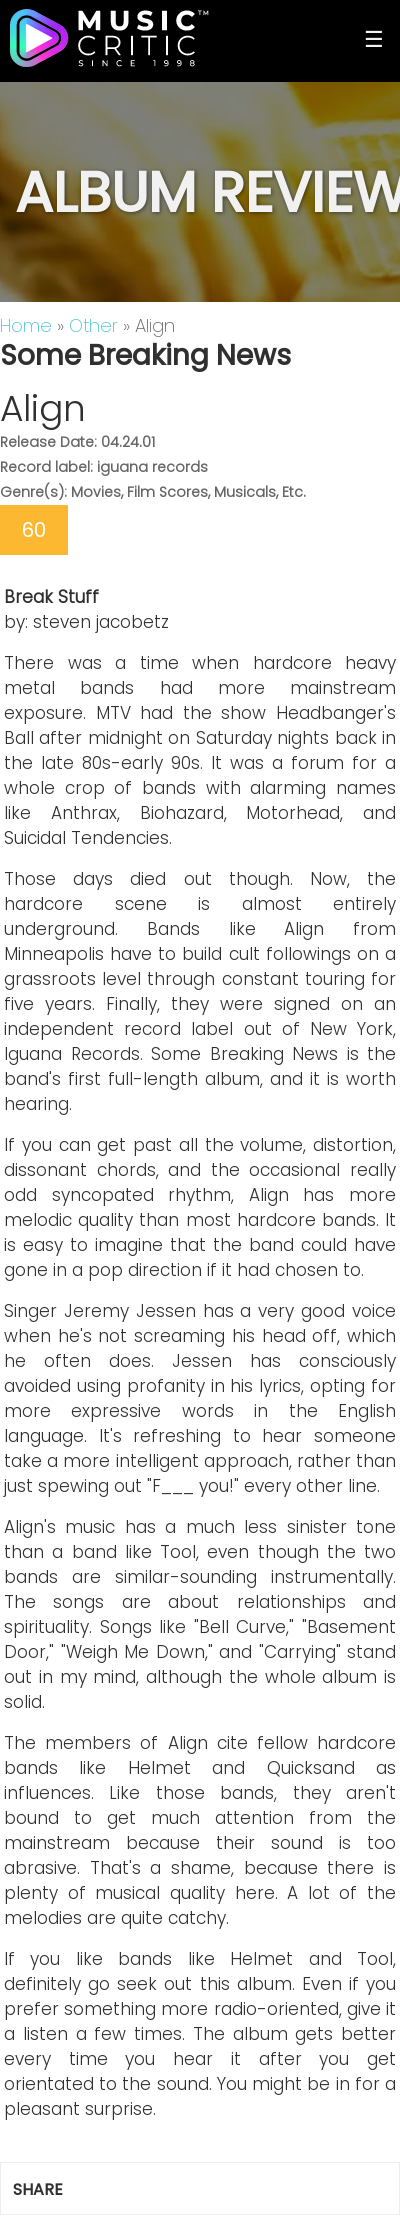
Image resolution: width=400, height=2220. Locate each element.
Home (26, 325)
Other (93, 325)
